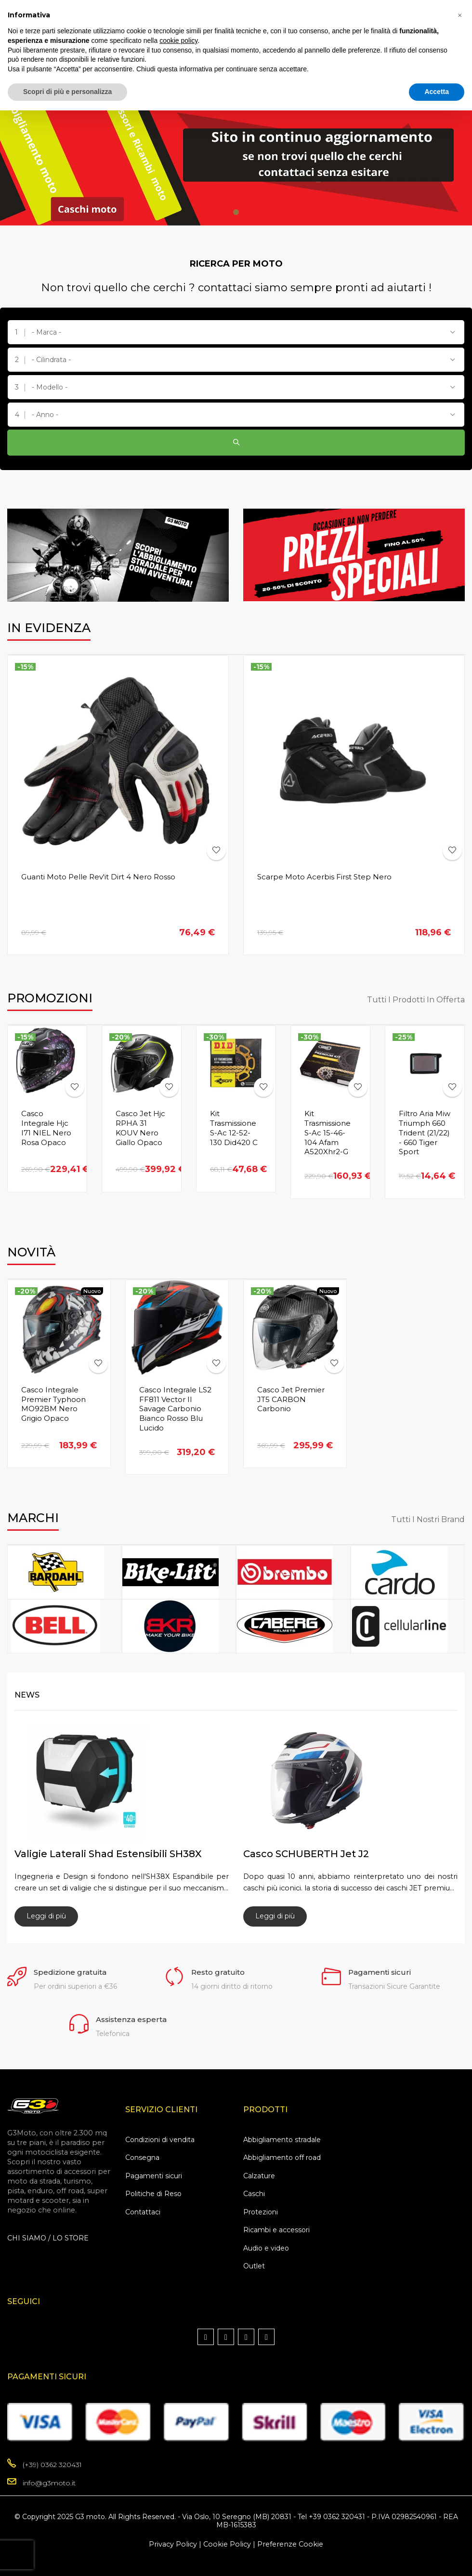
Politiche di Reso (153, 2193)
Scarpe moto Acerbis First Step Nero (324, 876)
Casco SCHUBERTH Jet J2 (306, 1854)
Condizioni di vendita (160, 2139)
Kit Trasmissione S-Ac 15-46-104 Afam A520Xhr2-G (327, 1132)
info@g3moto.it (49, 2483)
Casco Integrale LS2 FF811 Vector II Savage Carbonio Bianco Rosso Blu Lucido (175, 1408)
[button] (459, 15)
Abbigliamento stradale (282, 2139)
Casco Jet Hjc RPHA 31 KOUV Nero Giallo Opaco (140, 1127)
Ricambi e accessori (276, 2229)
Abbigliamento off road (282, 2157)
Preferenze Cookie (290, 2544)
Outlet (254, 2266)
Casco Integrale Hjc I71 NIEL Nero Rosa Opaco (46, 1127)
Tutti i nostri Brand (428, 1519)
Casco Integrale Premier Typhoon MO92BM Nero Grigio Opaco (53, 1404)
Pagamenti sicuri (153, 2175)
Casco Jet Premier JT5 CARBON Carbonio (291, 1399)
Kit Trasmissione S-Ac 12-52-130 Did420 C (234, 1127)
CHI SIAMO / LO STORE (48, 2238)
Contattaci (142, 2212)
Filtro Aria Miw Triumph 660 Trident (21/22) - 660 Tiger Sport (424, 1132)
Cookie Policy (227, 2544)
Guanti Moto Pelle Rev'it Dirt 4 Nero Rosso (98, 876)
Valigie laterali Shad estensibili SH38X (108, 1854)
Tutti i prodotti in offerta (416, 1000)
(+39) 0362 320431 (52, 2464)
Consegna (142, 2157)
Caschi (254, 2193)
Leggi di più (46, 1916)
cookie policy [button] (178, 40)
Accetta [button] (436, 91)
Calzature (259, 2175)
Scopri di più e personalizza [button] (67, 91)
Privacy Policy (173, 2544)
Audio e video (266, 2248)
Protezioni (260, 2212)
